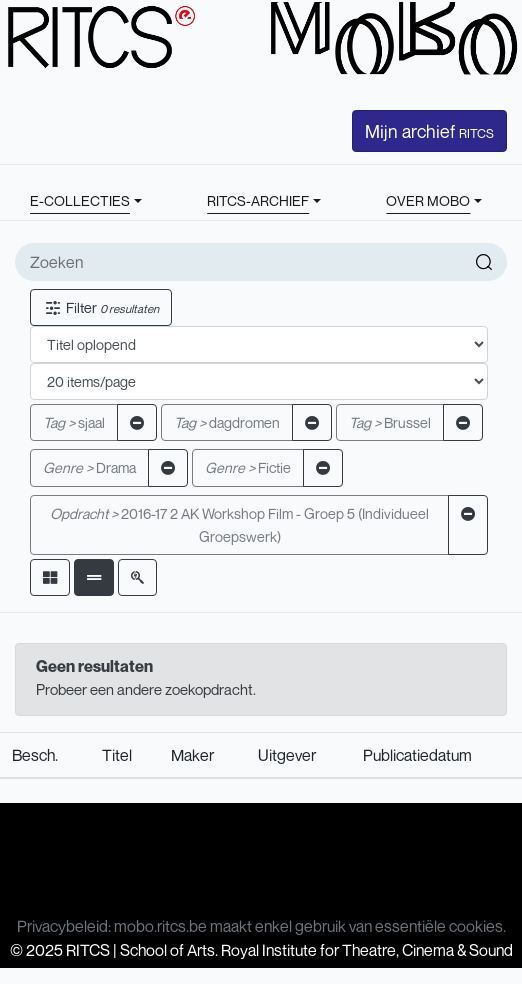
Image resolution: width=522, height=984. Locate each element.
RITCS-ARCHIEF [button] (258, 200)
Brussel (390, 422)
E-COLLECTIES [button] (80, 200)
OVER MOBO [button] (428, 200)
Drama (89, 467)
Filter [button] (101, 307)
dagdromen (227, 422)
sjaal (74, 422)
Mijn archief (429, 131)
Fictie (248, 467)
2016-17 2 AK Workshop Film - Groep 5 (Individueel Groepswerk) (239, 525)
